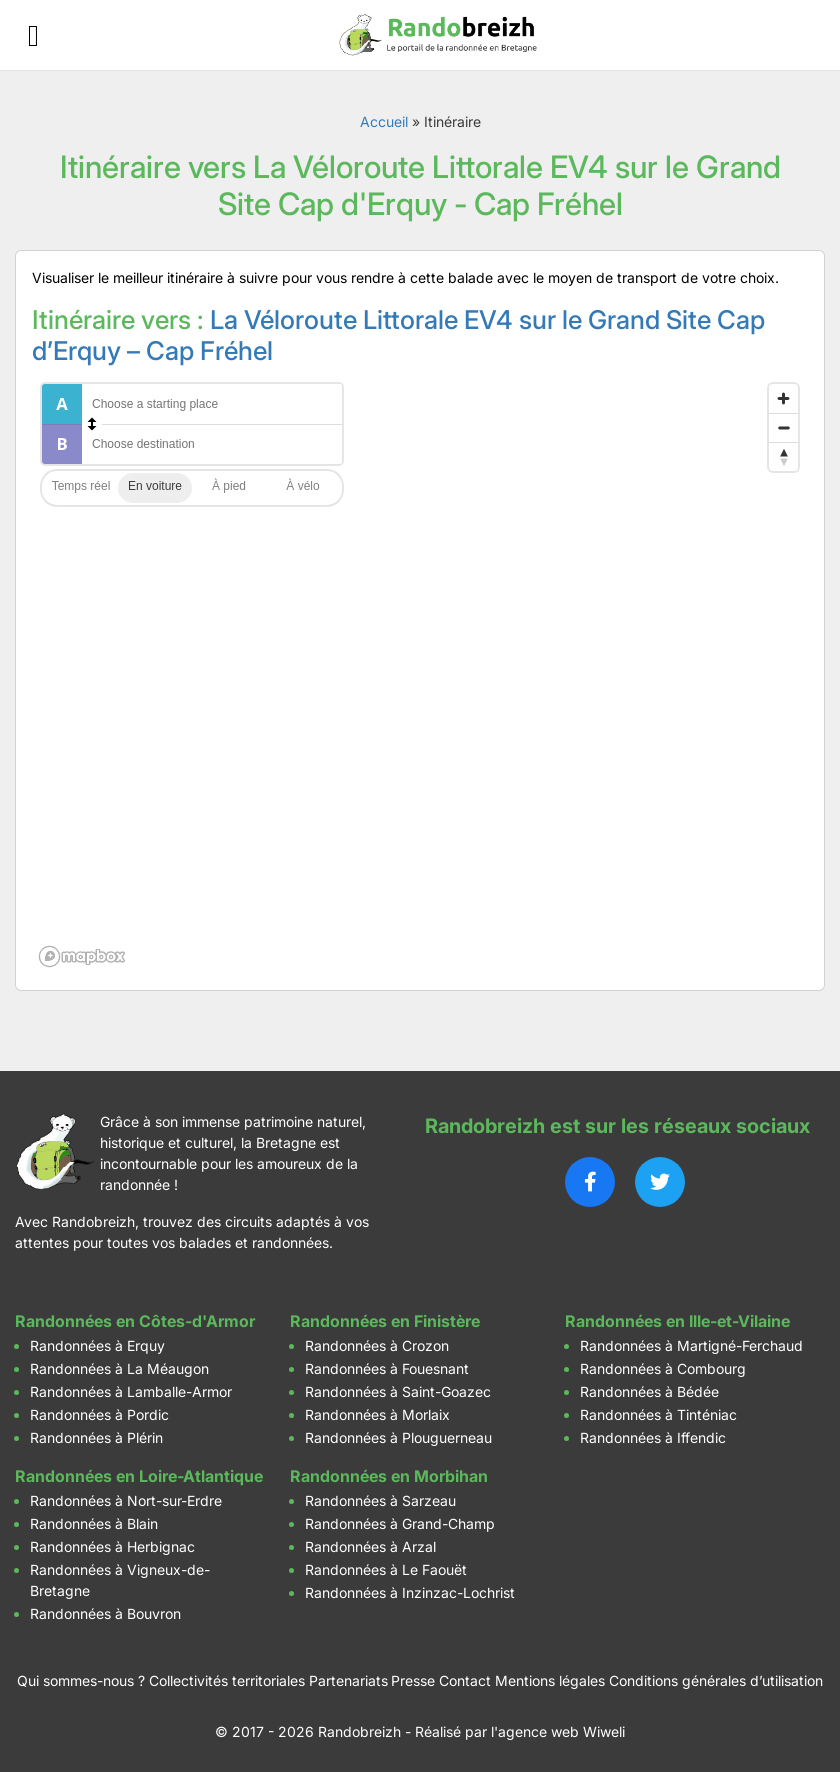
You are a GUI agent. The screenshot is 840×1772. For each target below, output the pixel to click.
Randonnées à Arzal (370, 1546)
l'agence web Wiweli (558, 1731)
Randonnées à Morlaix (377, 1414)
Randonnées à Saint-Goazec (398, 1391)
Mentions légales (550, 1680)
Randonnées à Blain (94, 1523)
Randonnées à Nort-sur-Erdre (126, 1500)
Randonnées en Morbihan (389, 1476)
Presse (413, 1680)
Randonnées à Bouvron (105, 1613)
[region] (420, 674)
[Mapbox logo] (82, 956)
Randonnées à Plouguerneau (398, 1437)
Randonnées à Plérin (96, 1437)
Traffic (81, 488)
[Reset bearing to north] (783, 456)
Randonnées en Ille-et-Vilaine (677, 1321)
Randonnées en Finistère (385, 1321)
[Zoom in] (783, 398)
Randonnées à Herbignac (112, 1546)
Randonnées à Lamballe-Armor (131, 1391)
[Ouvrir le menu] (33, 35)
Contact (465, 1680)
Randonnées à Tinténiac (658, 1414)
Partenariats (348, 1680)
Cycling (303, 488)
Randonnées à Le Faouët (386, 1569)
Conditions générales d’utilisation (716, 1680)
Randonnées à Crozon (377, 1345)
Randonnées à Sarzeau (380, 1500)
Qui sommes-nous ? (81, 1680)
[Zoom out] (783, 427)
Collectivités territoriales (227, 1680)
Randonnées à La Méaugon (119, 1368)
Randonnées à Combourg (663, 1368)
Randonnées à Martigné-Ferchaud (691, 1345)
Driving (155, 488)
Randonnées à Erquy (97, 1345)
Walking (229, 488)
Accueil (384, 121)
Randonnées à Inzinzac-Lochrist (410, 1592)
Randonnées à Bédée (649, 1391)
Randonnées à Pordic (99, 1414)
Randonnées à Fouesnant (387, 1368)
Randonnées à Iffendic (653, 1437)
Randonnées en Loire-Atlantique (139, 1476)
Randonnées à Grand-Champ (400, 1523)
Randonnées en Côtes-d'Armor (135, 1321)
